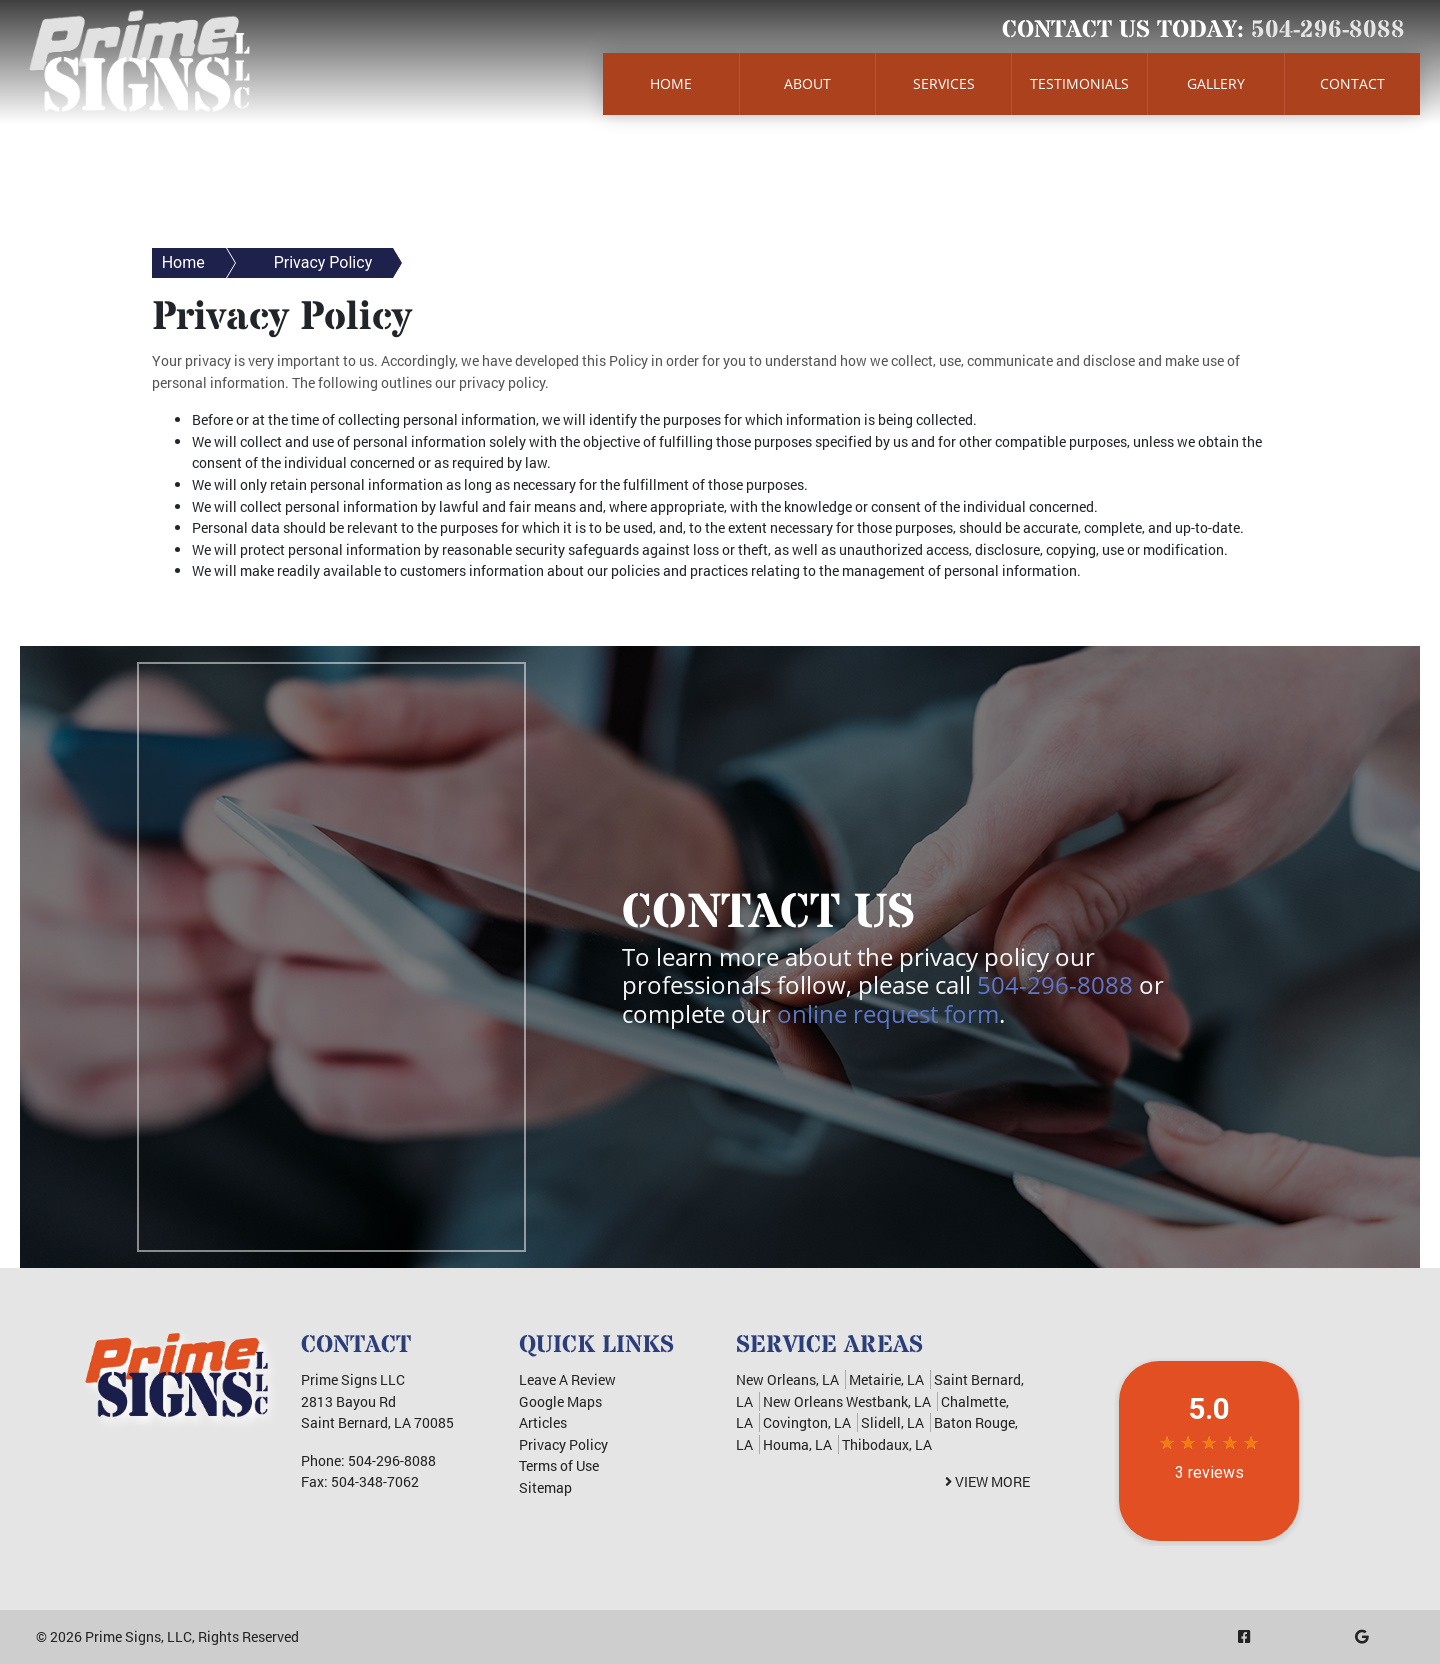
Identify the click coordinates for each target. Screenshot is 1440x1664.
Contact (1352, 83)
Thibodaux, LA (887, 1444)
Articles (543, 1422)
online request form (888, 1013)
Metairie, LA (886, 1379)
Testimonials (1079, 83)
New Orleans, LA (787, 1379)
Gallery (1216, 83)
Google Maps (560, 1401)
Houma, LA (797, 1444)
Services (944, 83)
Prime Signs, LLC (138, 1636)
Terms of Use (559, 1465)
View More (987, 1481)
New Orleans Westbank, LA (847, 1401)
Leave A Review (567, 1379)
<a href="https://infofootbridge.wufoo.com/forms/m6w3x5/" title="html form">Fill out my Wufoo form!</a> (331, 953)
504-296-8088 (1328, 30)
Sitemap (545, 1487)
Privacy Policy (323, 262)
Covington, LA (807, 1422)
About (807, 83)
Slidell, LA (892, 1422)
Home (671, 83)
